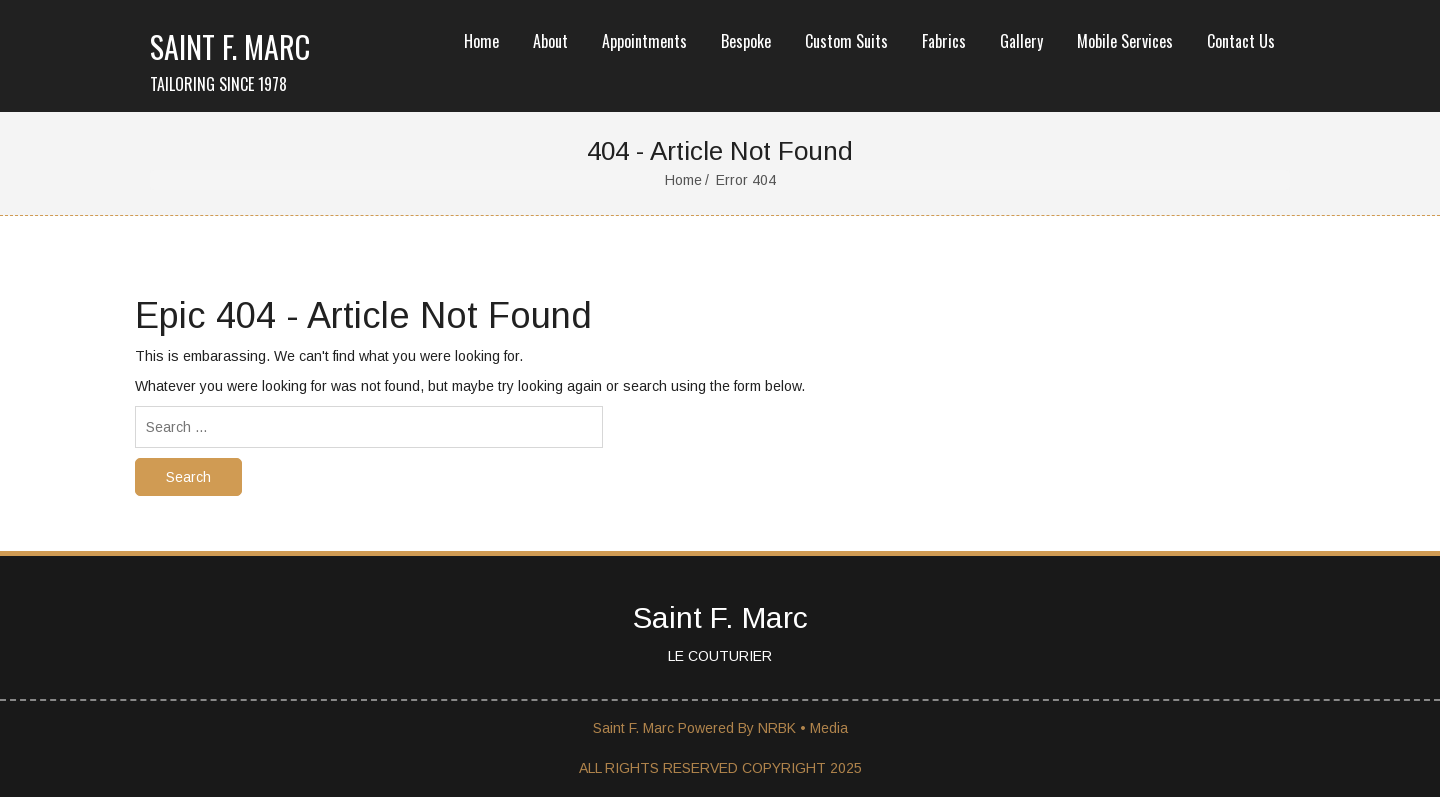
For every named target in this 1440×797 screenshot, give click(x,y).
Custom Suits (846, 41)
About (550, 41)
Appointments (644, 41)
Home (481, 41)
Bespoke (746, 41)
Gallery (1021, 41)
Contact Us (1241, 41)
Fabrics (944, 41)
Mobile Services (1125, 41)
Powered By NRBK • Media (763, 728)
